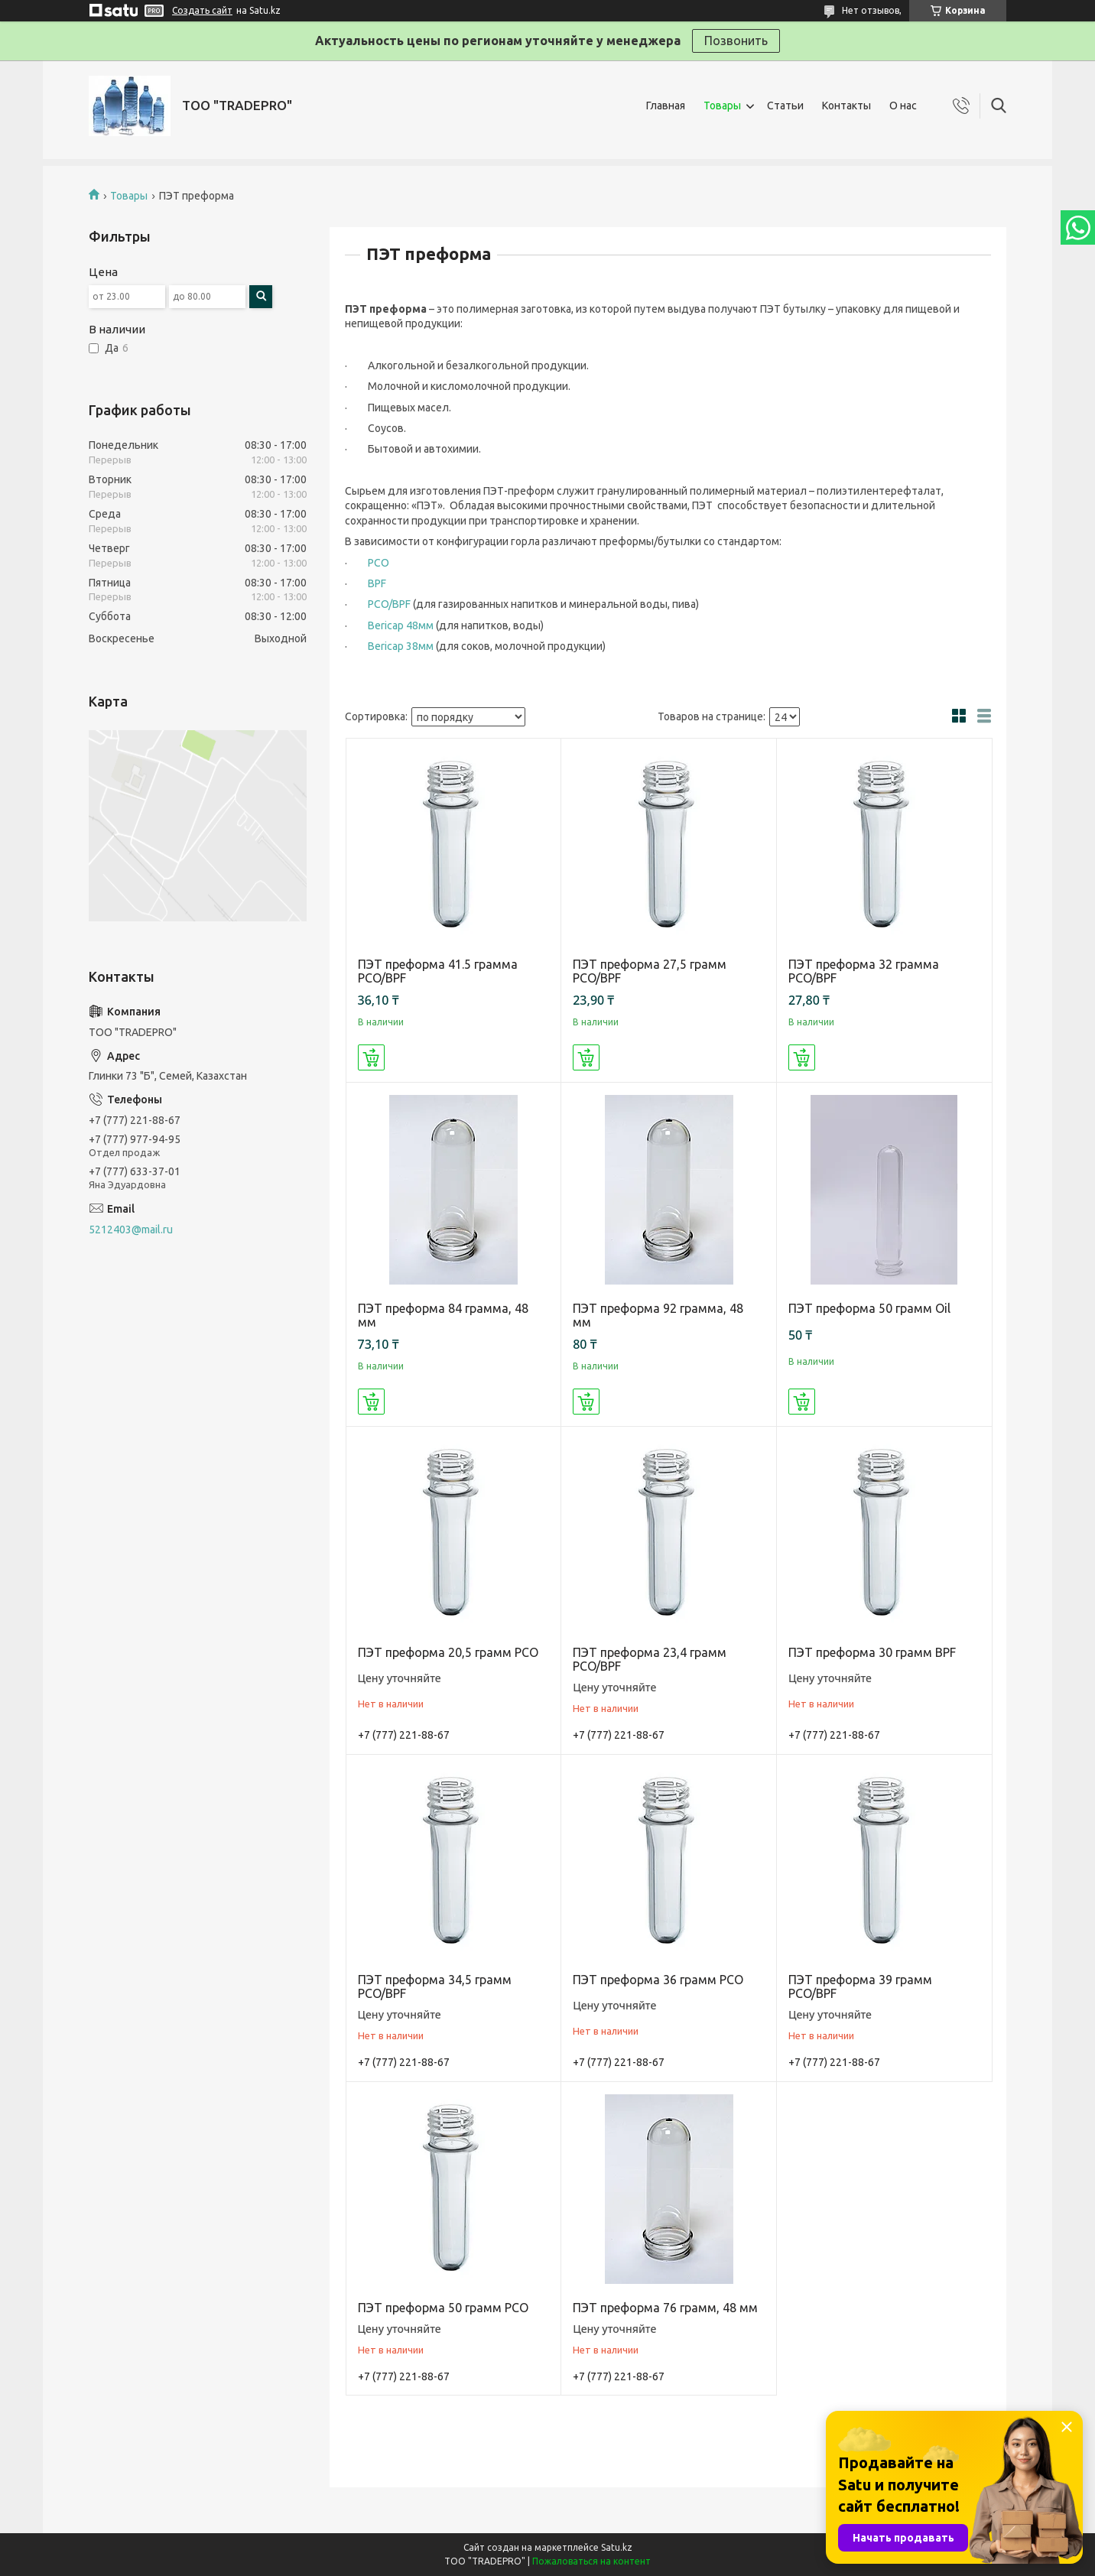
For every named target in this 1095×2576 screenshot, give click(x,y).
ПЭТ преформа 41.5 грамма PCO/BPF (438, 971)
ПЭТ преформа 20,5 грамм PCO (448, 1652)
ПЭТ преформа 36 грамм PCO (658, 1979)
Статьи (785, 105)
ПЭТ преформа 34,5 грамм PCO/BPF (435, 1986)
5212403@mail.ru (131, 1229)
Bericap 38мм (401, 646)
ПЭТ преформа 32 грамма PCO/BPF (863, 971)
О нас (903, 105)
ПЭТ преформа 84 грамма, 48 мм (443, 1315)
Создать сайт (202, 10)
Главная (665, 105)
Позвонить (736, 40)
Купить (371, 1057)
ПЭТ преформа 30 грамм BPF (872, 1652)
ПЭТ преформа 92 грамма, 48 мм (658, 1315)
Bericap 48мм (401, 625)
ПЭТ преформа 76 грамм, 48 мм (665, 2308)
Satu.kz (616, 2547)
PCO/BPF (389, 604)
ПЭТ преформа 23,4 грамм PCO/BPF (649, 1659)
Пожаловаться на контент (591, 2561)
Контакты (846, 105)
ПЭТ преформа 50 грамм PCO (443, 2308)
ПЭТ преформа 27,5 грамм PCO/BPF (649, 971)
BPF (377, 583)
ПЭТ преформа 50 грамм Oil (869, 1308)
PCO (378, 563)
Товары (722, 105)
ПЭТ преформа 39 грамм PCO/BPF (860, 1986)
